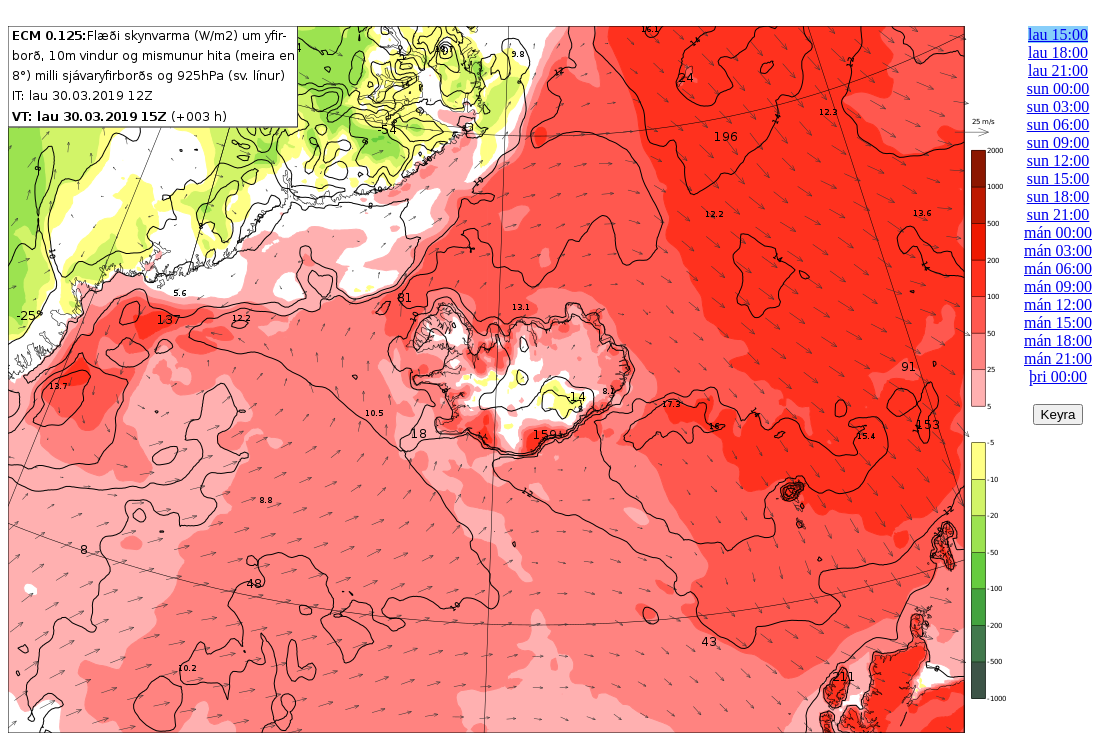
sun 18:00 (1058, 196)
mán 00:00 (1058, 232)
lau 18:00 (1058, 52)
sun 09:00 (1058, 142)
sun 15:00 (1058, 178)
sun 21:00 (1058, 214)
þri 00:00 (1058, 376)
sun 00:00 (1058, 88)
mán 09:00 (1058, 286)
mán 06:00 (1058, 268)
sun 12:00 (1058, 160)
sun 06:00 (1058, 124)
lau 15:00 (1058, 34)
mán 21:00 (1058, 358)
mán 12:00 (1058, 304)
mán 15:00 (1058, 322)
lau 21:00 (1058, 70)
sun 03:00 (1058, 106)
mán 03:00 (1058, 250)
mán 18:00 (1058, 340)
